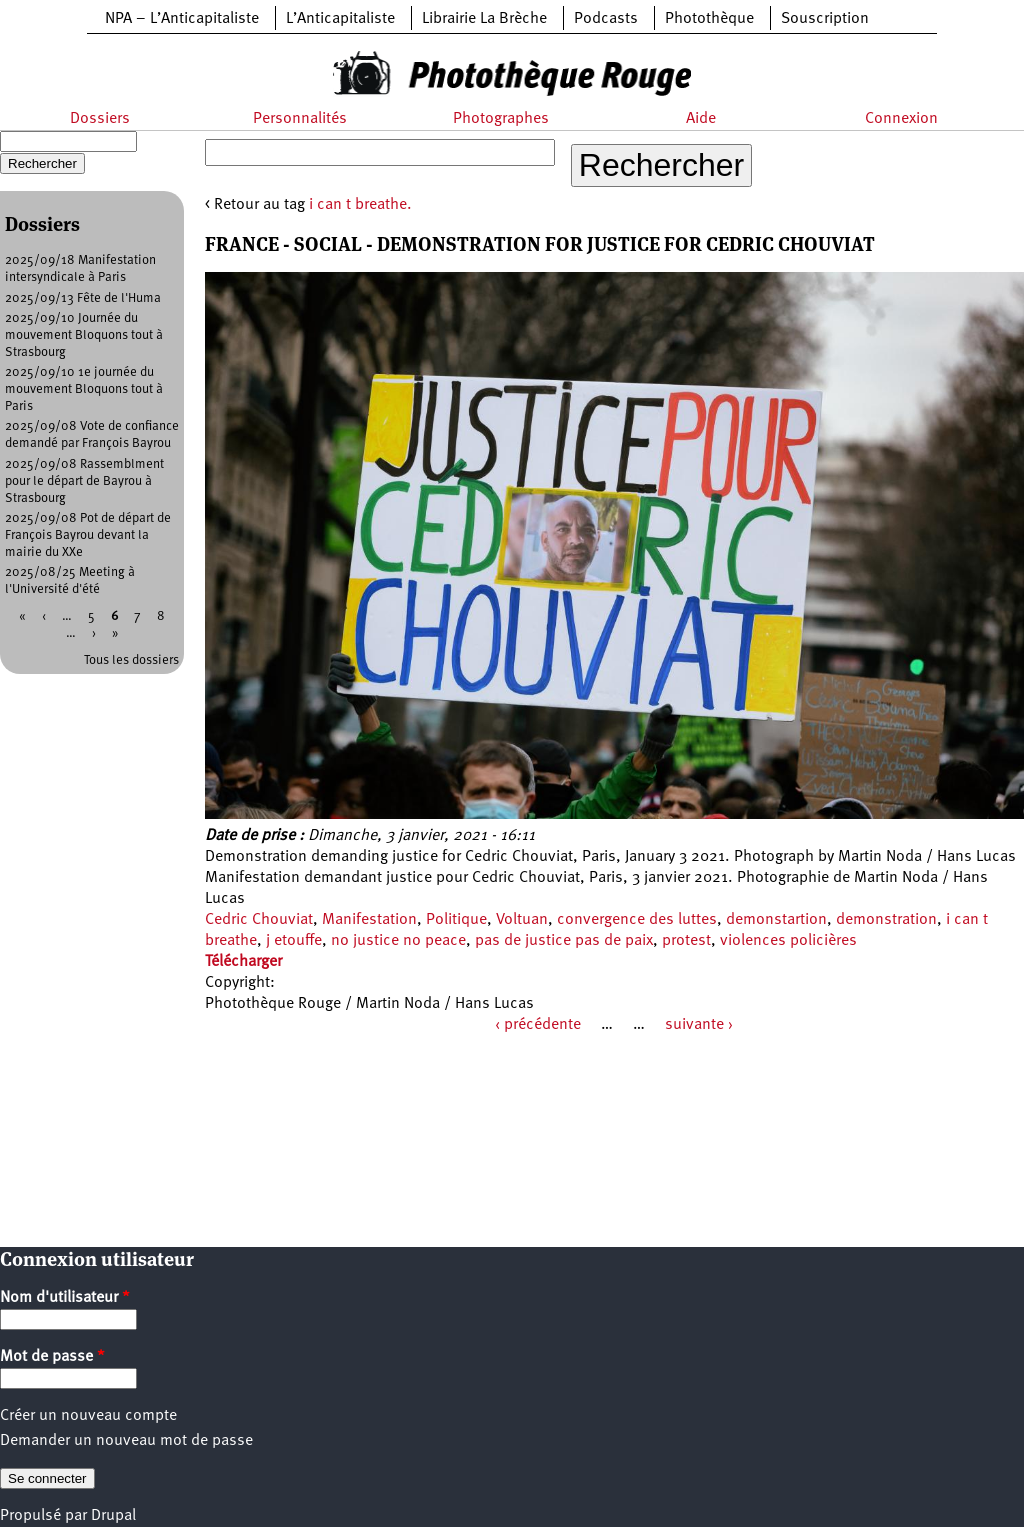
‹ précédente (538, 1025)
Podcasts (606, 19)
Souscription (825, 19)
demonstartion (776, 920)
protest (686, 941)
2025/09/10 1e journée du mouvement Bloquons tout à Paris (84, 389)
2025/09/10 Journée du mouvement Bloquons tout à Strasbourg (84, 335)
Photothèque (709, 19)
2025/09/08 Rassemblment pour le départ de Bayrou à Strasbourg (84, 481)
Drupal (113, 1516)
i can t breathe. (360, 205)
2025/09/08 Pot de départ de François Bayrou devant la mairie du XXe (88, 535)
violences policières (788, 941)
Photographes (501, 119)
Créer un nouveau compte (88, 1416)
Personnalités (300, 119)
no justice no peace (398, 941)
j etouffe (294, 941)
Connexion (901, 119)
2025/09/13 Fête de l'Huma (83, 298)
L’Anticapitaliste (340, 19)
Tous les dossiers (131, 660)
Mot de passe (52, 1357)
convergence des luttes (637, 920)
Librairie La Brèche (484, 19)
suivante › (699, 1025)
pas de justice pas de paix (564, 941)
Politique (456, 920)
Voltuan (522, 920)
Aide (701, 119)
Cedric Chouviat (259, 920)
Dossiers (100, 119)
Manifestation (369, 920)
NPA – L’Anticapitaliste (182, 19)
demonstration (886, 920)
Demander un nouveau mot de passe (126, 1441)
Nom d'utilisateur (65, 1298)
